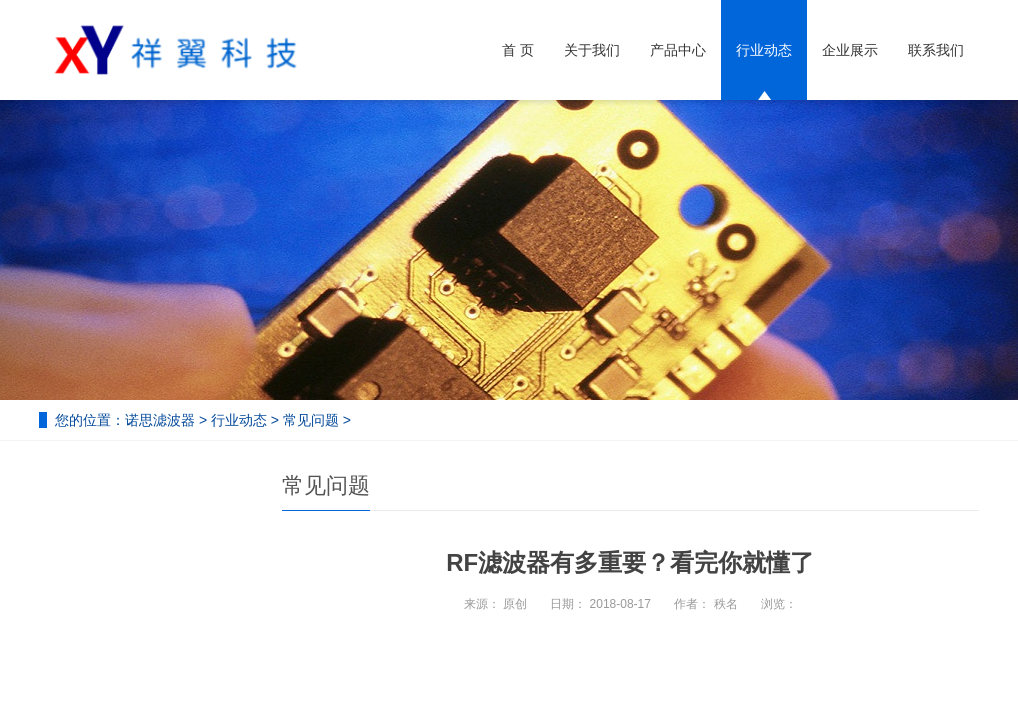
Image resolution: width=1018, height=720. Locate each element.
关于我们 (592, 50)
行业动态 (764, 50)
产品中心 (678, 50)
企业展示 (850, 50)
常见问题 (311, 420)
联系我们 (936, 50)
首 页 (518, 50)
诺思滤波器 (160, 420)
